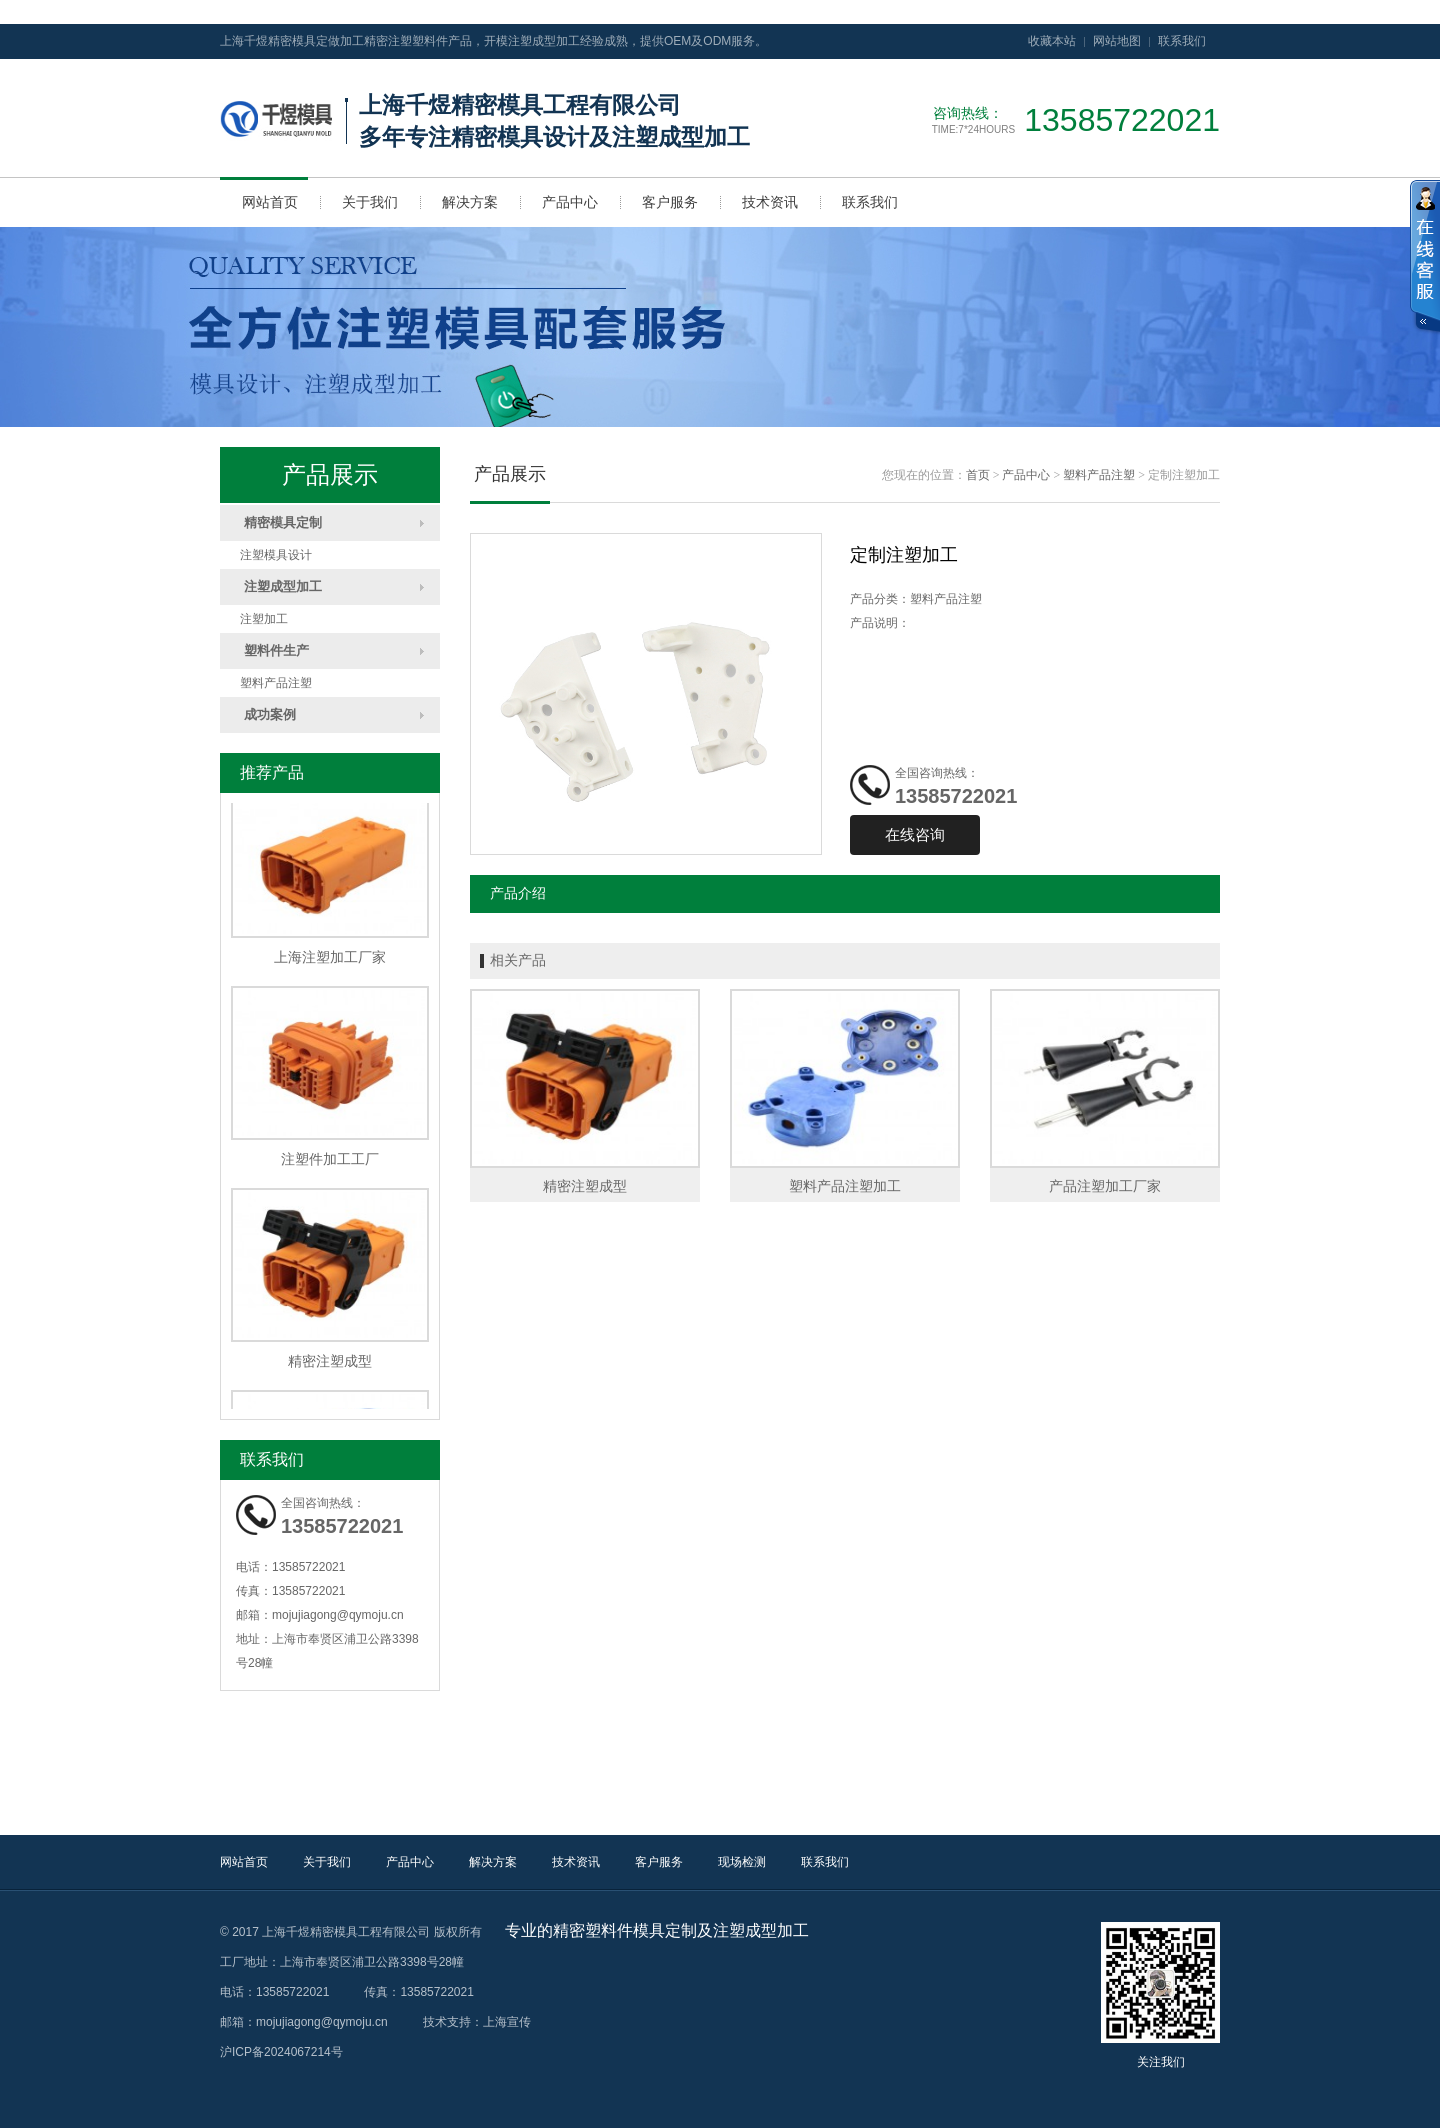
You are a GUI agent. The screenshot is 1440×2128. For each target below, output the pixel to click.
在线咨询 (915, 835)
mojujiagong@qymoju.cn (338, 1615)
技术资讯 (770, 202)
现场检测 (742, 1862)
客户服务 (670, 202)
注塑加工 (264, 619)
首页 (978, 475)
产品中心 (570, 202)
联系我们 (1182, 41)
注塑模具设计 (276, 555)
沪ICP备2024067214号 (281, 2052)
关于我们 (370, 202)
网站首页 (270, 202)
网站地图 (1117, 41)
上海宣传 (507, 2022)
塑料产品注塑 (276, 683)
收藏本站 (1052, 41)
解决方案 (470, 202)
